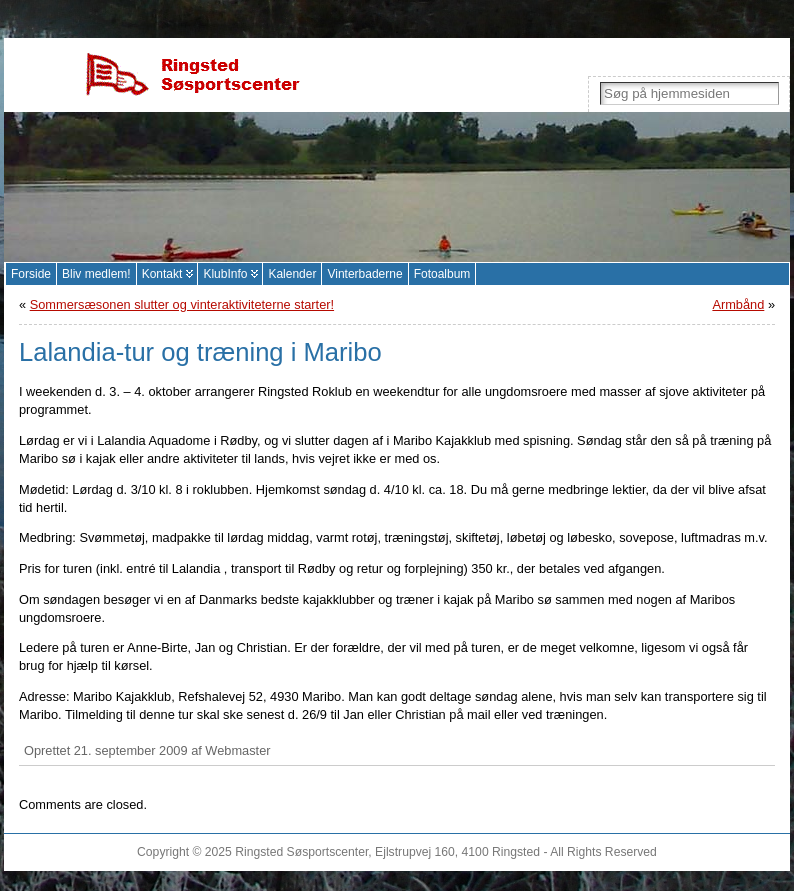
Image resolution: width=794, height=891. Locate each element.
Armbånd (738, 304)
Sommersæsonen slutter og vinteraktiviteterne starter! (182, 304)
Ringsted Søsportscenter (301, 852)
